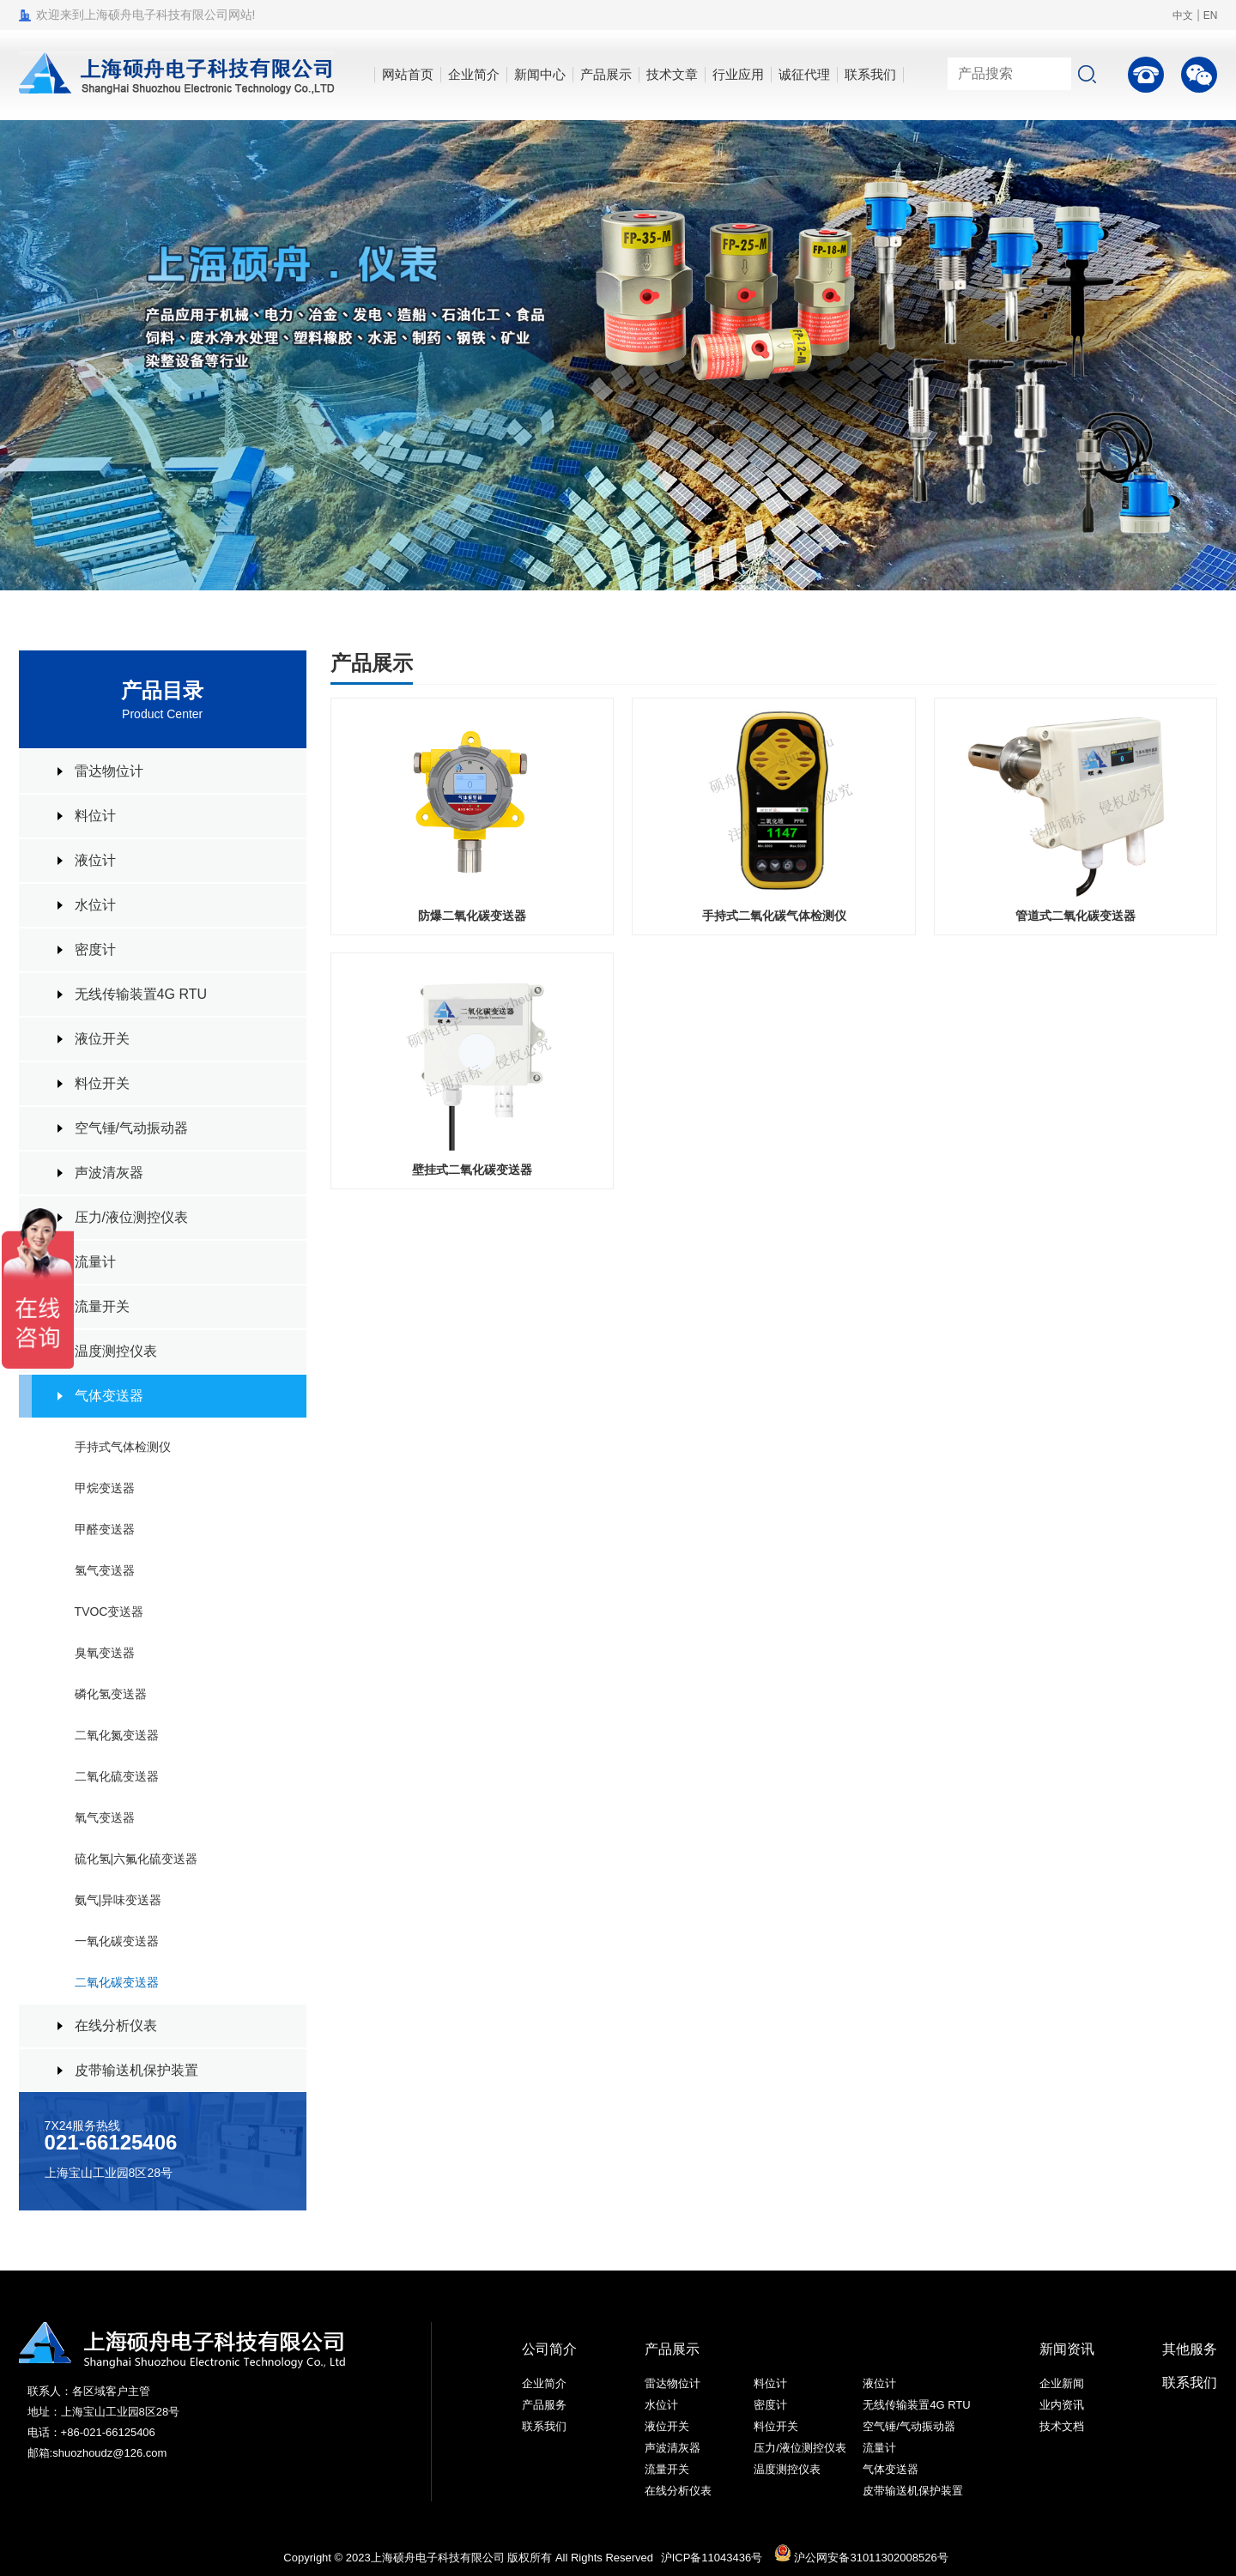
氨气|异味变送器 (118, 1900)
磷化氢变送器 (111, 1694)
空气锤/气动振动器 (131, 1128)
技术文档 (1061, 2426)
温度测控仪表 (116, 1351)
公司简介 (549, 2349)
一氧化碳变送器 (117, 1941)
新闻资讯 (1066, 2349)
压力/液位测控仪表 (131, 1217)
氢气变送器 (105, 1570)
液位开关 (102, 1038)
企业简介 (544, 2383)
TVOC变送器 (109, 1611)
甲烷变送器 (105, 1488)
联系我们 (544, 2426)
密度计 (95, 949)
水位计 (95, 905)
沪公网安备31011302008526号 (861, 2557)
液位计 (95, 860)
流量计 (95, 1262)
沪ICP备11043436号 (712, 2557)
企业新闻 (1061, 2383)
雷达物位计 (109, 771)
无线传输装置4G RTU (141, 994)
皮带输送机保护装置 (136, 2070)
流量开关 (102, 1306)
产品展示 (672, 2349)
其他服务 (1189, 2349)
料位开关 (102, 1083)
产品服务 (544, 2404)
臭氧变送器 (105, 1653)
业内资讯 (1061, 2404)
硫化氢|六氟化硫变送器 (136, 1858)
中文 (1182, 15)
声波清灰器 (109, 1172)
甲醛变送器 (105, 1529)
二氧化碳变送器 (117, 1982)
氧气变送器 (105, 1817)
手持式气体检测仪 (123, 1447)
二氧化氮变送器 (117, 1735)
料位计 (95, 815)
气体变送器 (109, 1395)
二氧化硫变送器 (117, 1776)
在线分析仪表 (116, 2025)
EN (1210, 15)
